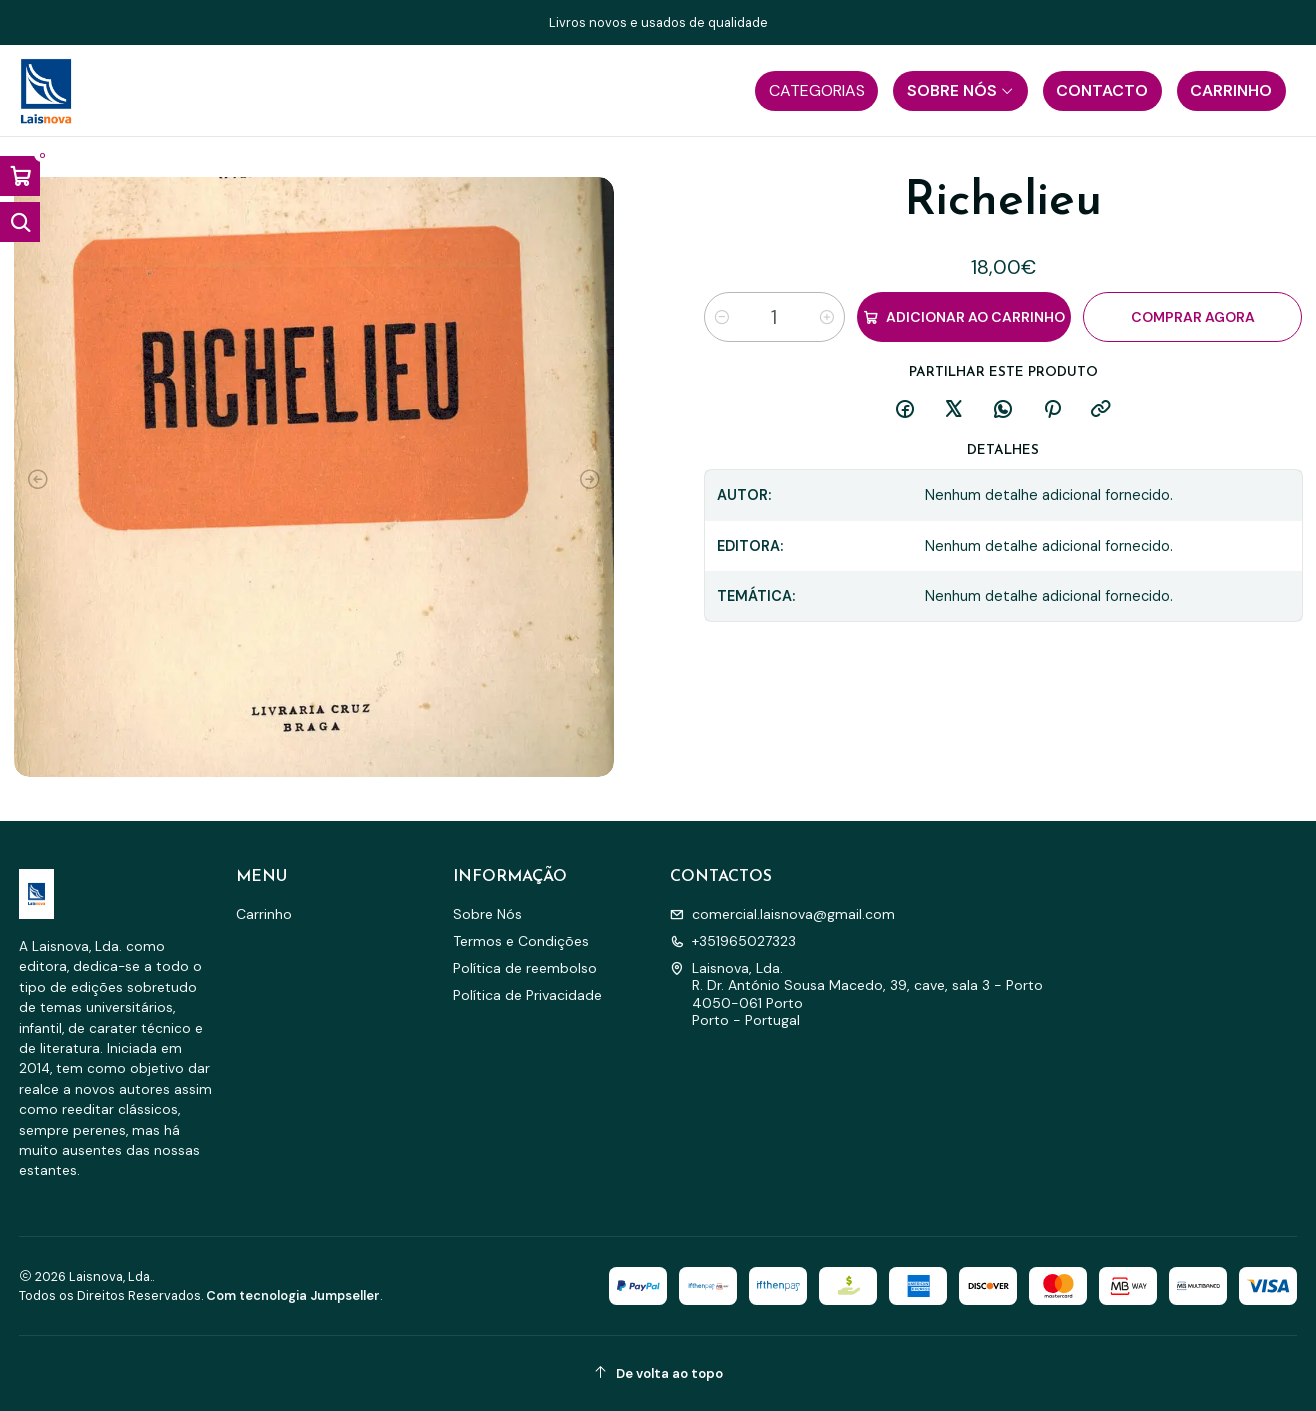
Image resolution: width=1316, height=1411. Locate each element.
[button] (816, 91)
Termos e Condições (521, 941)
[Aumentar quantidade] (827, 317)
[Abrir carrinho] (20, 176)
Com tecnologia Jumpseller (293, 1295)
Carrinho (264, 914)
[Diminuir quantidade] (722, 317)
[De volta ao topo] (658, 1373)
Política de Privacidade (527, 995)
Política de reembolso (525, 968)
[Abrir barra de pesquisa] (20, 222)
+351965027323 (733, 941)
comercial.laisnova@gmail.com (782, 914)
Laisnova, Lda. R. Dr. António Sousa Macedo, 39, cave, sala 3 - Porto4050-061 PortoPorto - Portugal (856, 994)
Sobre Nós (487, 914)
